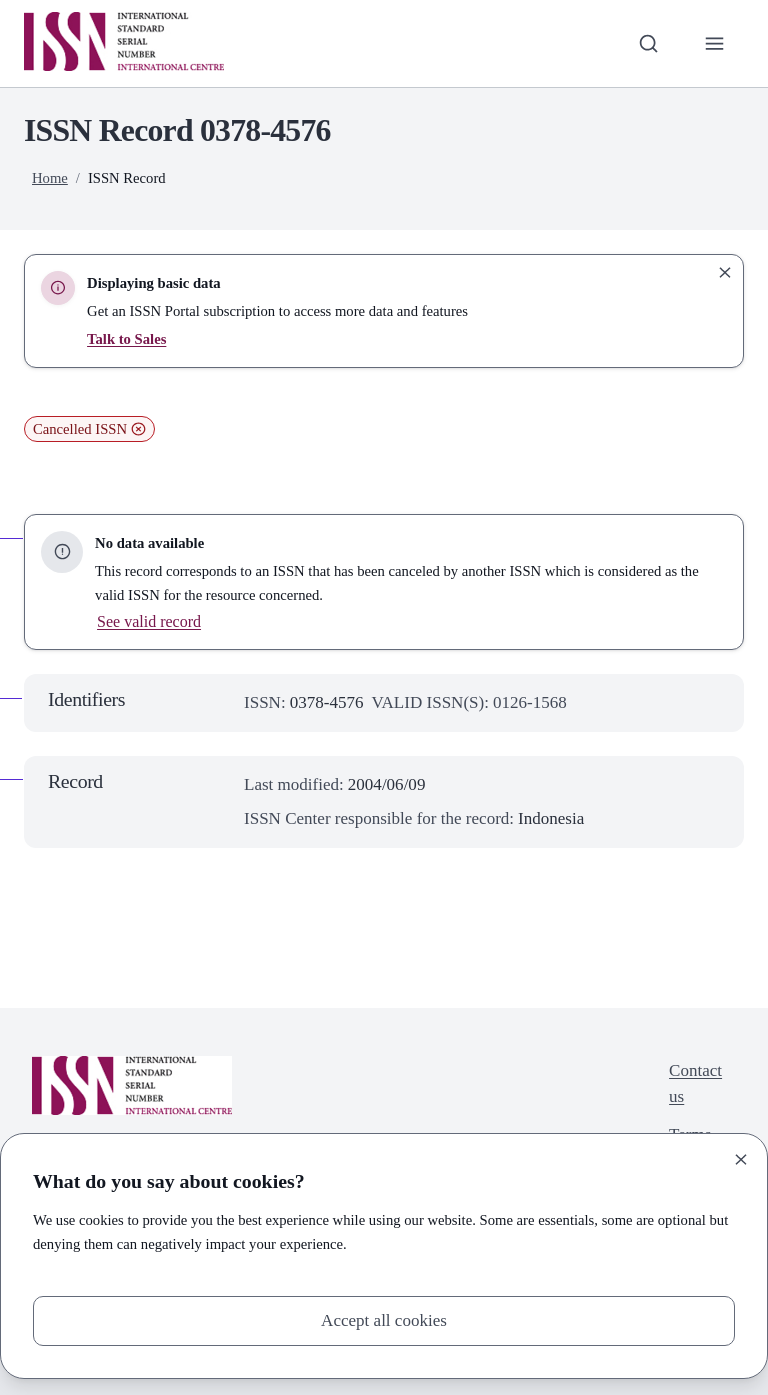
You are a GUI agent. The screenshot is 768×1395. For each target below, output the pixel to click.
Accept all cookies (384, 1320)
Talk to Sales (126, 339)
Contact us (695, 1083)
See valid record (149, 621)
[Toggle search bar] (649, 43)
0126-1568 (530, 702)
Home (50, 178)
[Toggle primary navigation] (715, 43)
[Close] (741, 1160)
